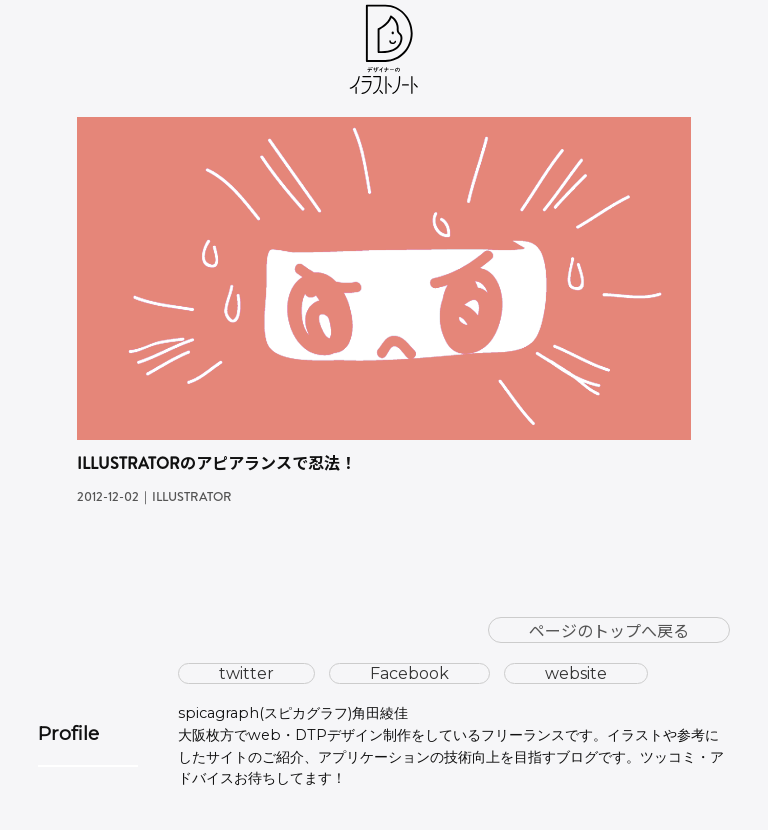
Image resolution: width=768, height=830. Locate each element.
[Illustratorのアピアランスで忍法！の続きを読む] (384, 129)
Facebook (409, 673)
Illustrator (192, 496)
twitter (246, 673)
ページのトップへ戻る (609, 630)
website (576, 673)
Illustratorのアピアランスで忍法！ (216, 463)
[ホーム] (384, 53)
